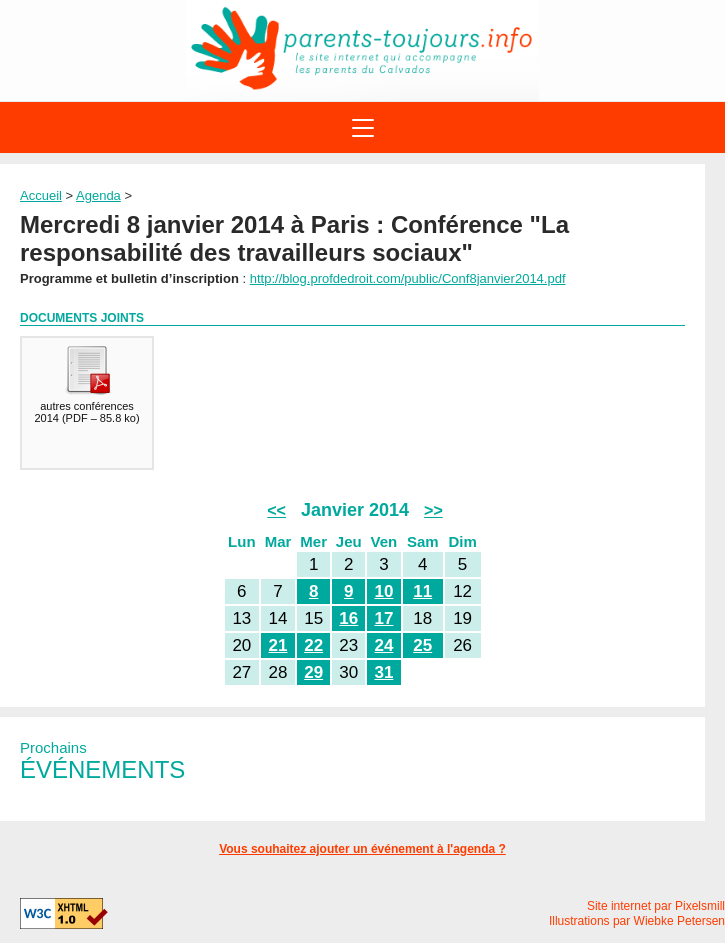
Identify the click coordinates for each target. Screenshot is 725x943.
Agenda (98, 195)
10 (383, 591)
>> (433, 510)
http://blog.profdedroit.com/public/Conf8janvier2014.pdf (408, 278)
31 (383, 672)
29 (313, 672)
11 (422, 591)
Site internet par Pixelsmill (656, 906)
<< (276, 510)
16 (348, 618)
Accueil (41, 195)
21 (278, 645)
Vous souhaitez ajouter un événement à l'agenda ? (362, 849)
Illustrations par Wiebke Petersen (637, 921)
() (86, 383)
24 (383, 645)
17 (383, 618)
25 (422, 645)
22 (313, 645)
